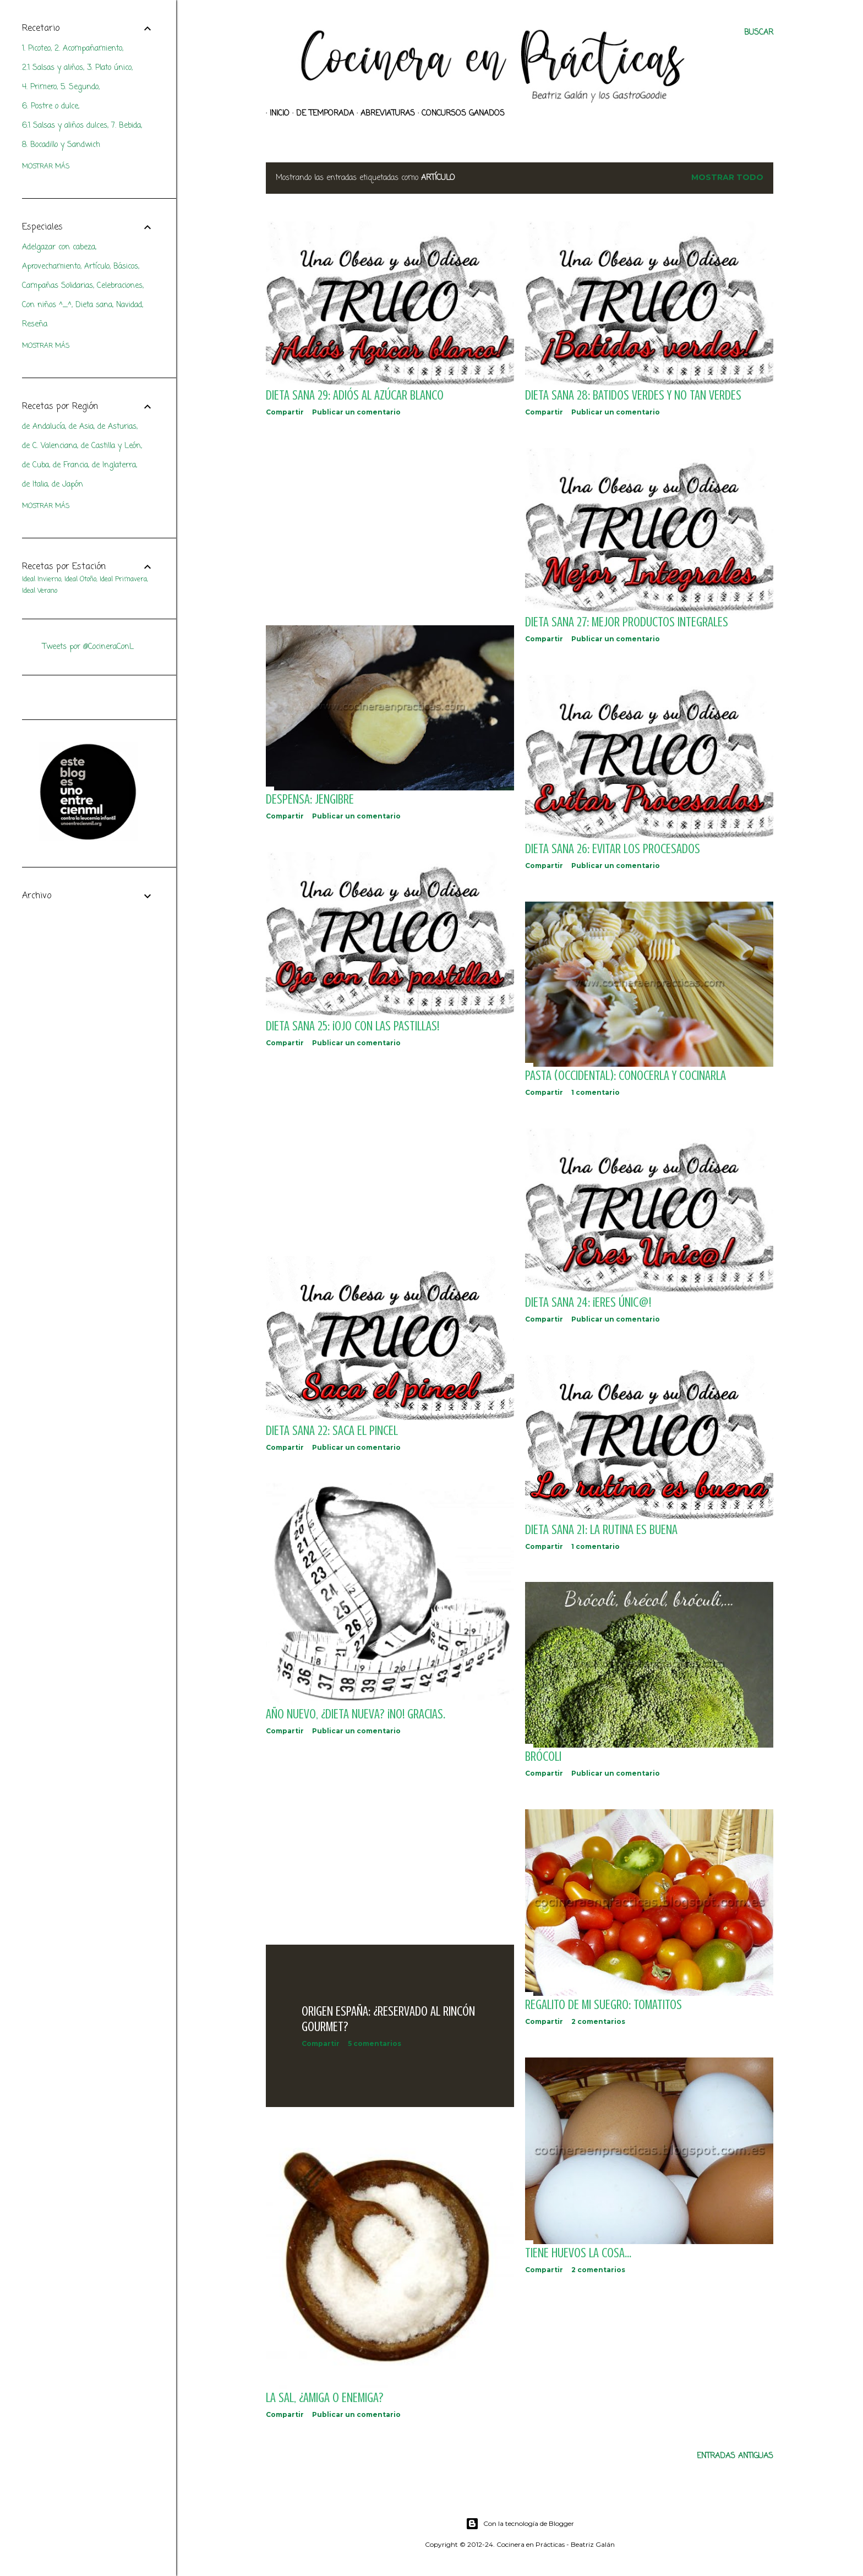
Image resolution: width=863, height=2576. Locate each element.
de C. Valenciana (49, 446)
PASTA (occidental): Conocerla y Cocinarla (625, 1075)
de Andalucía (43, 427)
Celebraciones (120, 286)
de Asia (81, 427)
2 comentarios (598, 2021)
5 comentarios (374, 2043)
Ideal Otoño (80, 580)
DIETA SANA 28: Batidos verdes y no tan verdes (633, 395)
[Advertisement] (390, 521)
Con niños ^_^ (47, 305)
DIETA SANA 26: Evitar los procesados (612, 849)
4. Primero (39, 87)
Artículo (97, 266)
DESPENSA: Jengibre (310, 799)
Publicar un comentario (356, 412)
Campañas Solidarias (57, 286)
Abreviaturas (384, 113)
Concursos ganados (459, 113)
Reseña (34, 324)
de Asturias (116, 427)
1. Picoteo (36, 48)
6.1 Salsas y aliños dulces (64, 126)
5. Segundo (80, 87)
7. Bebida (126, 126)
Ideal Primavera (123, 580)
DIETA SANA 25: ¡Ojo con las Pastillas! (352, 1026)
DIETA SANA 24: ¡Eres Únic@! (588, 1302)
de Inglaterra (114, 465)
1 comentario (595, 1092)
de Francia (70, 465)
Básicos (125, 266)
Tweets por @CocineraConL (88, 647)
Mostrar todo (727, 177)
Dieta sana (93, 305)
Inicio (276, 113)
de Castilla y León (111, 446)
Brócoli (543, 1756)
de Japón (67, 484)
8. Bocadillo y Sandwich (61, 145)
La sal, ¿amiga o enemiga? (325, 2398)
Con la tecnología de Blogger (520, 2523)
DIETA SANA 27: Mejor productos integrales (626, 622)
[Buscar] (758, 33)
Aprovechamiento (51, 266)
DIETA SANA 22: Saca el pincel (332, 1430)
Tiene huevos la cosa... (578, 2253)
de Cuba (35, 465)
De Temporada (321, 113)
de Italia (35, 484)
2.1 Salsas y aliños (52, 68)
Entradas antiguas (735, 2456)
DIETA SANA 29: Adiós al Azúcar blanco (355, 395)
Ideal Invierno (41, 580)
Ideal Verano (39, 591)
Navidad (129, 305)
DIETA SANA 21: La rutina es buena (601, 1529)
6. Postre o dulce (50, 106)
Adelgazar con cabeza (58, 247)
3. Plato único (109, 68)
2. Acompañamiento (88, 48)
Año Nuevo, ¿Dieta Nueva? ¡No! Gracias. (355, 1714)
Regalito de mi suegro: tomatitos (603, 2005)
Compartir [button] (285, 412)
